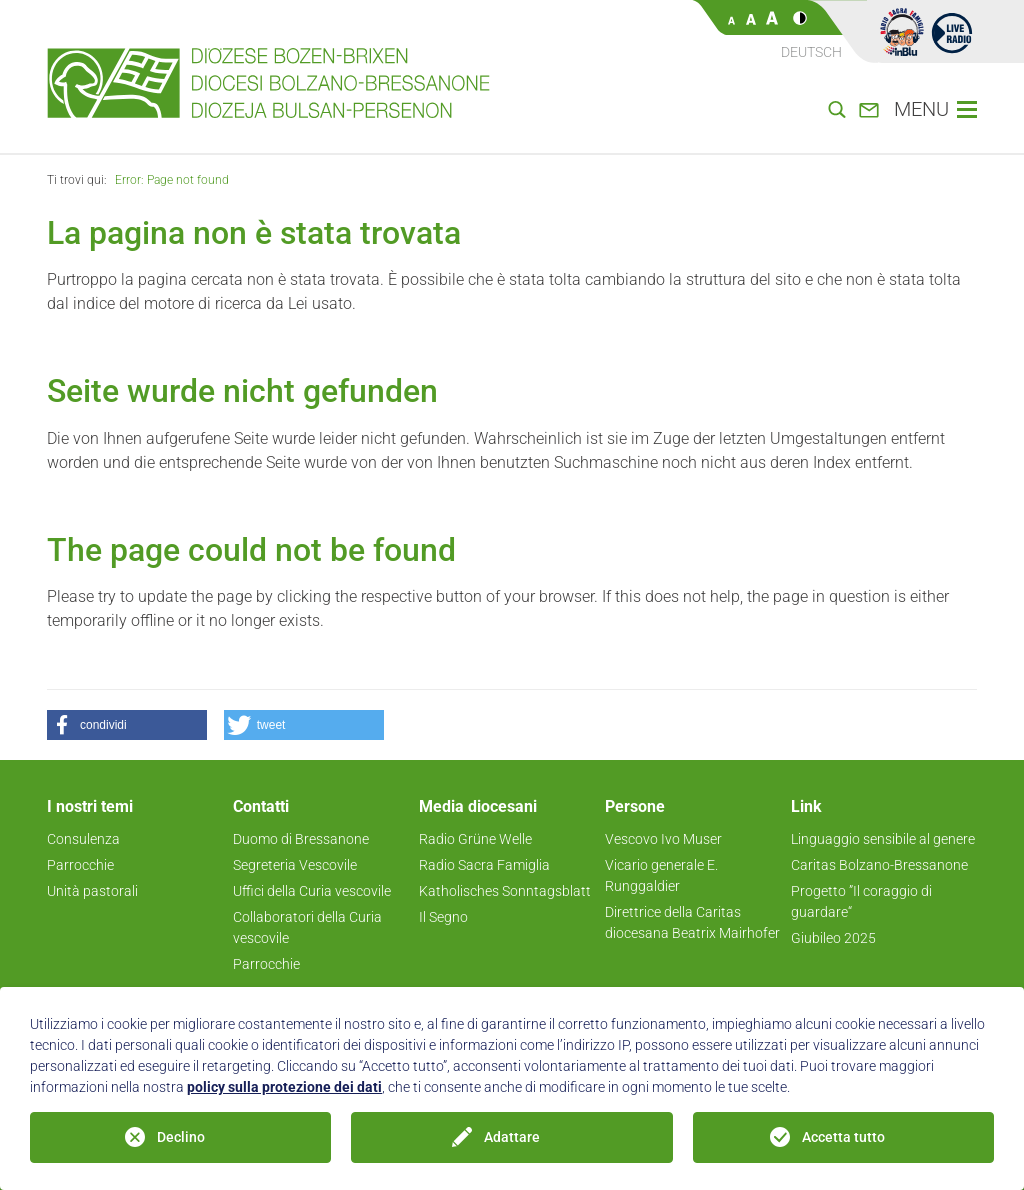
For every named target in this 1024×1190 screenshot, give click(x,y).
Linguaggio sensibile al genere (883, 839)
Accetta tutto (843, 1137)
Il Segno (443, 917)
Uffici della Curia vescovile (312, 891)
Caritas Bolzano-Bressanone (879, 865)
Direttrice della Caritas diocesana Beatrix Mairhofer (692, 922)
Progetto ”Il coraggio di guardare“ (861, 901)
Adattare (512, 1137)
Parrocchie (80, 865)
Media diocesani (478, 806)
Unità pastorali (92, 891)
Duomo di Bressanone (301, 839)
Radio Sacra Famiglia (484, 865)
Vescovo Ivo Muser (663, 839)
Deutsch (811, 52)
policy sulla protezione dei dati (284, 1087)
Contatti (261, 806)
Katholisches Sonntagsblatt (505, 891)
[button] (127, 725)
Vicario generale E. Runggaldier (661, 875)
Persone (635, 806)
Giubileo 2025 (833, 938)
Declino (181, 1137)
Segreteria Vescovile (295, 865)
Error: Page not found (172, 180)
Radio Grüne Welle (475, 839)
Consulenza (83, 839)
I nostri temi (90, 806)
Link (806, 806)
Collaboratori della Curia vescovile (307, 927)
